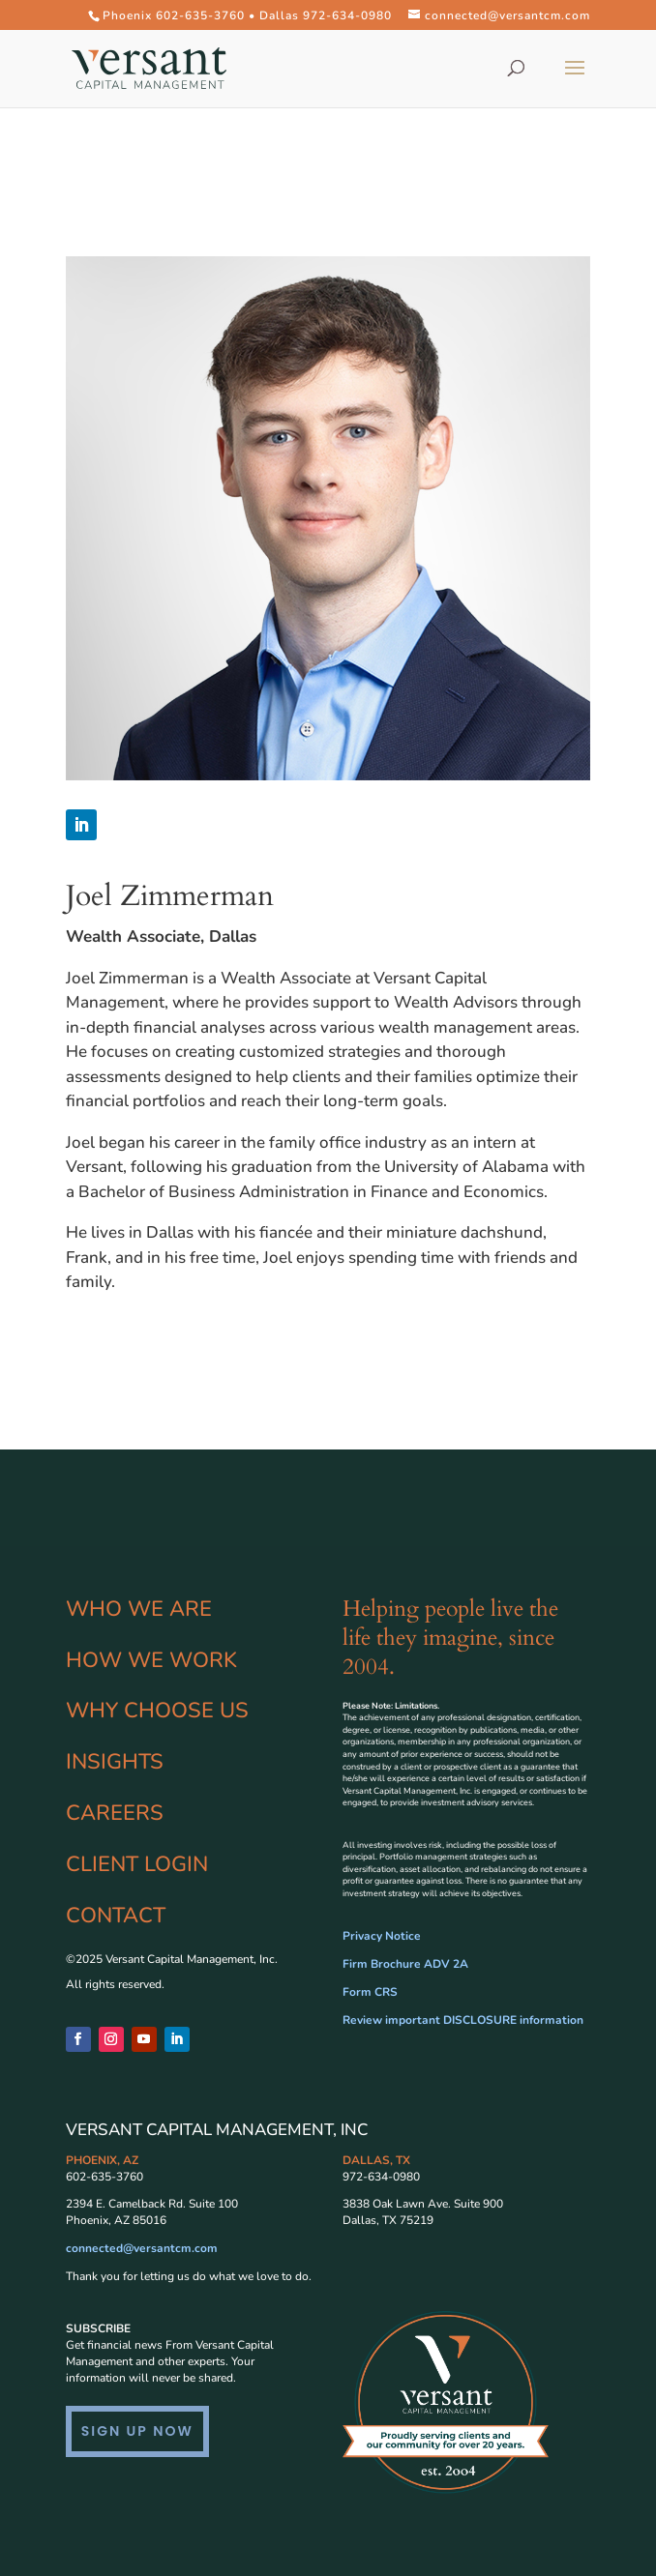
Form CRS (370, 1992)
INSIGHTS (115, 1761)
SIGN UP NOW (137, 2431)
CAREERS (115, 1813)
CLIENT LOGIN (137, 1864)
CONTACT (115, 1915)
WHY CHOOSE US (157, 1710)
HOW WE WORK (151, 1660)
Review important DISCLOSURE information (463, 2020)
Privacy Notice (382, 1936)
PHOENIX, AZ (102, 2160)
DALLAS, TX (376, 2160)
